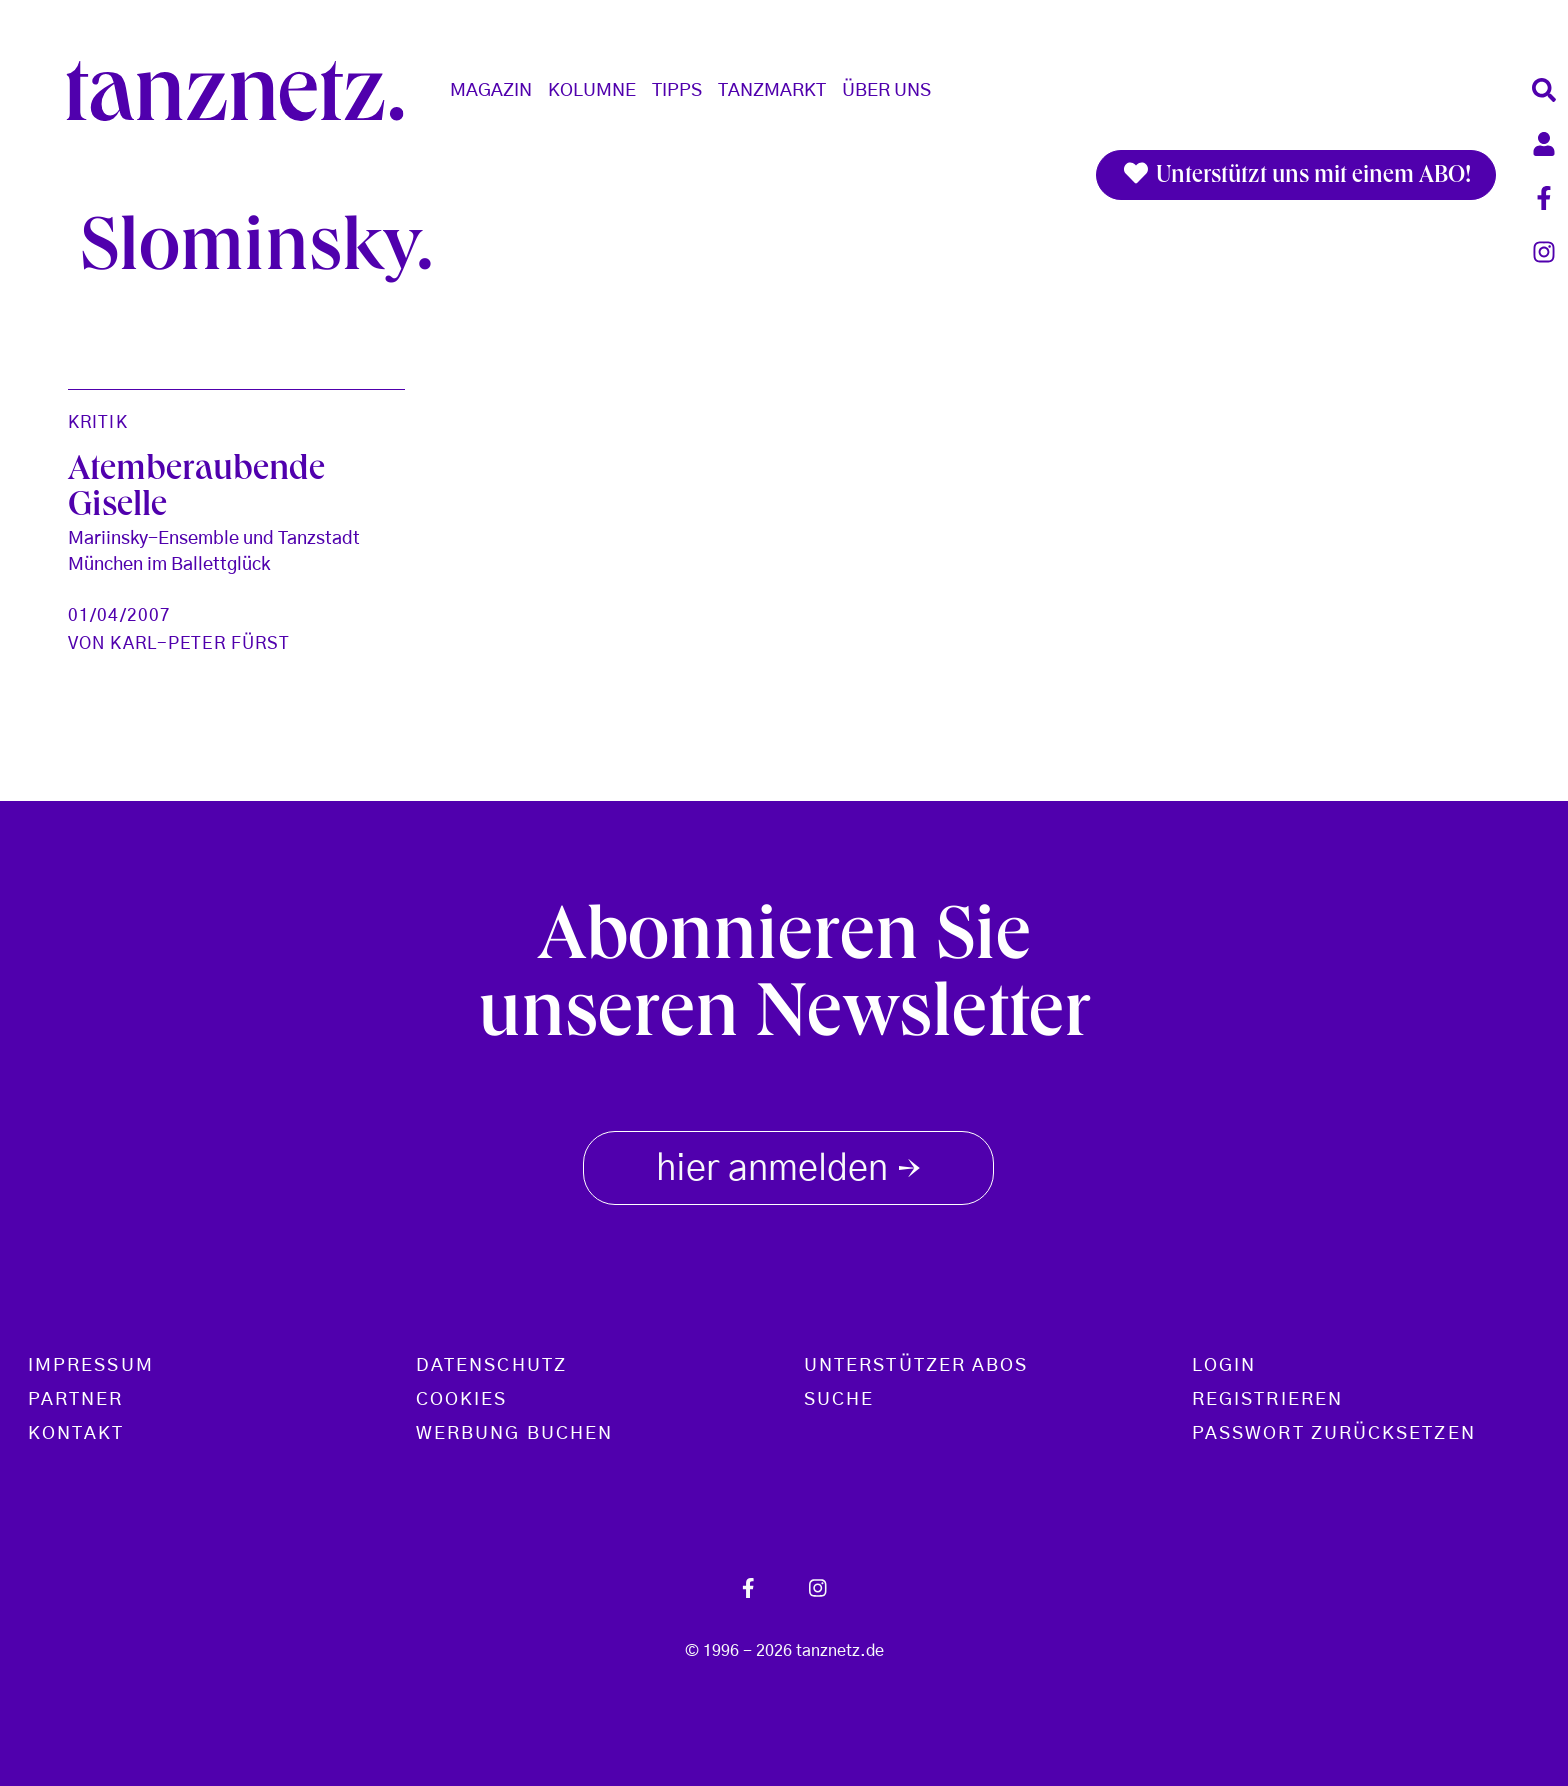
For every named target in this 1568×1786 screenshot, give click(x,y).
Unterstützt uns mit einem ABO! (1296, 175)
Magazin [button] (491, 91)
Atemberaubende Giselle (196, 490)
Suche (839, 1400)
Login (1224, 1366)
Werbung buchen (514, 1434)
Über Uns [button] (886, 91)
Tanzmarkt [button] (772, 91)
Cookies (462, 1400)
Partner (76, 1400)
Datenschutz (491, 1366)
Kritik (98, 422)
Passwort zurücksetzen (1334, 1434)
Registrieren (1267, 1400)
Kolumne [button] (592, 91)
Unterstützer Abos (916, 1366)
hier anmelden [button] (788, 1165)
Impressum (91, 1366)
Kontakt (76, 1434)
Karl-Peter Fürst (200, 643)
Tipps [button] (677, 91)
